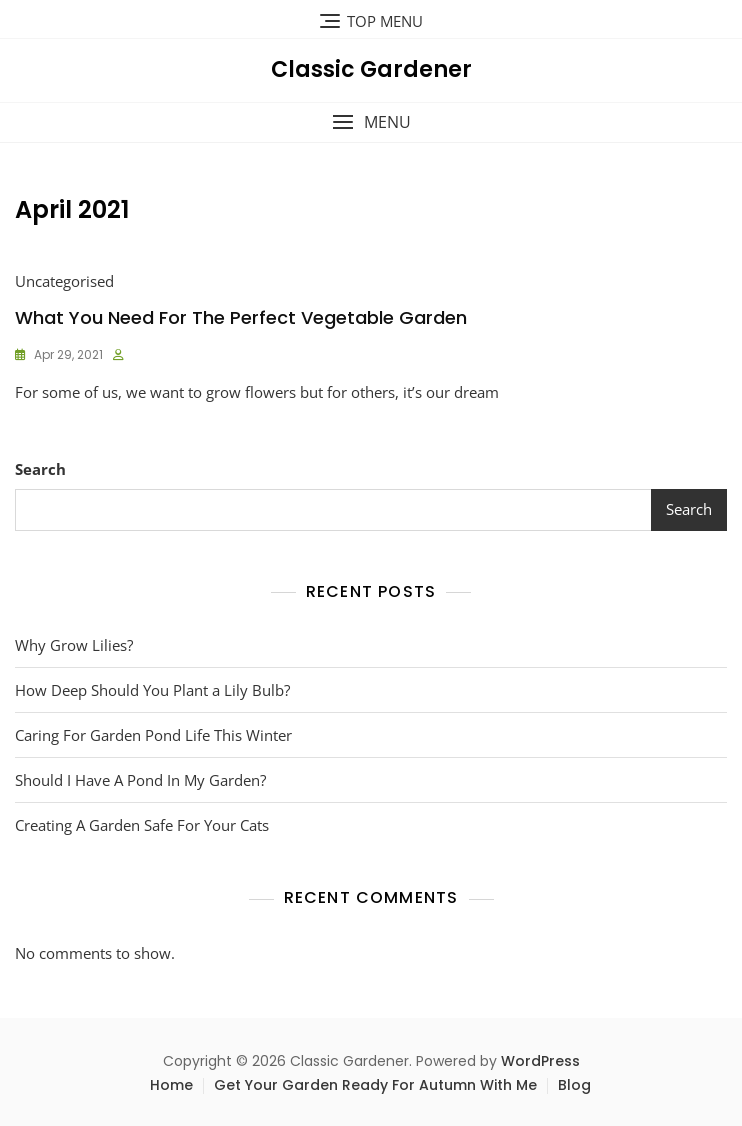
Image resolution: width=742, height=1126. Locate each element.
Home (171, 1085)
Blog (574, 1085)
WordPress (540, 1061)
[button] (371, 122)
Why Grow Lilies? (74, 645)
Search (40, 469)
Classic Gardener (371, 69)
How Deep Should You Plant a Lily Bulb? (152, 690)
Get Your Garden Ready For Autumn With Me (375, 1085)
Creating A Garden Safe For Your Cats (142, 825)
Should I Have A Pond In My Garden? (140, 780)
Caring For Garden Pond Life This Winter (153, 735)
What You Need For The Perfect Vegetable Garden (241, 317)
